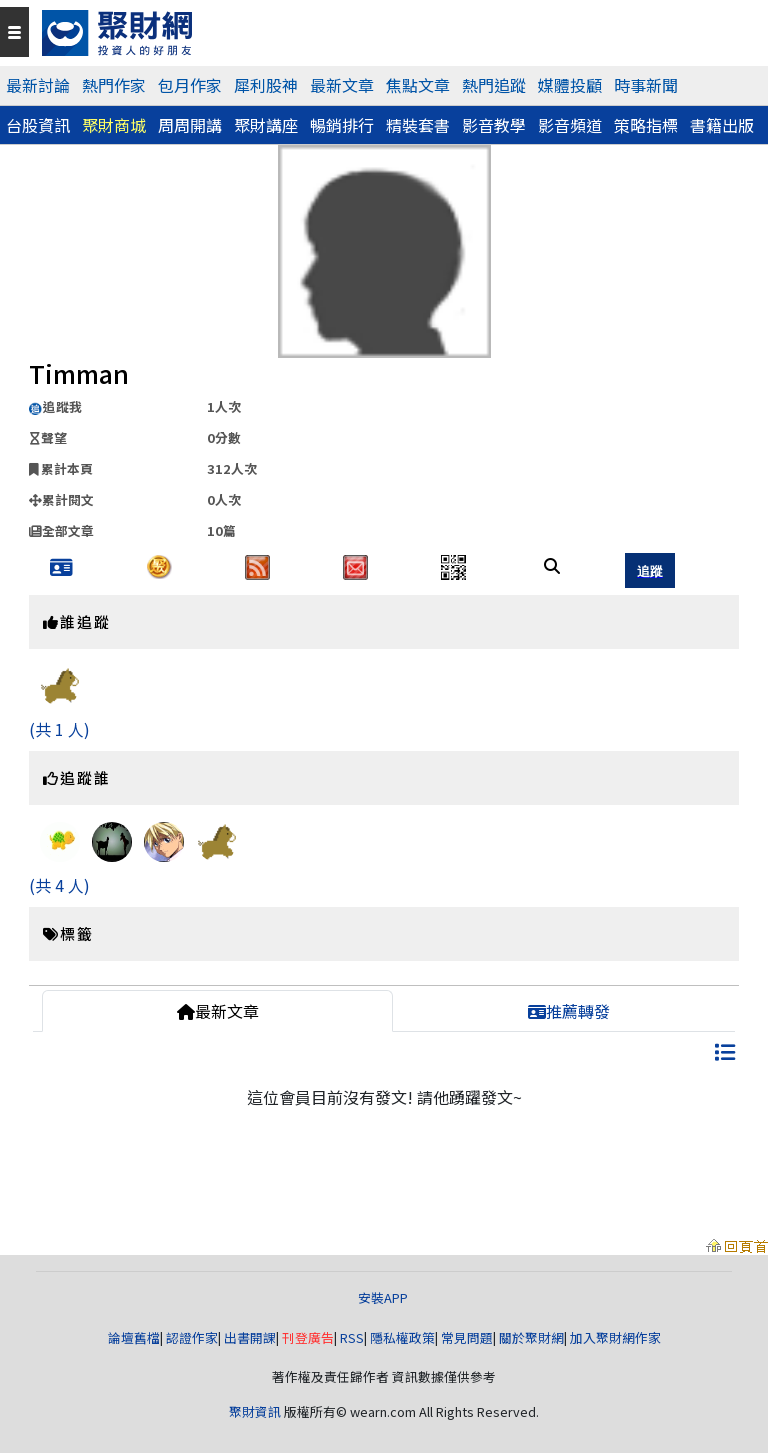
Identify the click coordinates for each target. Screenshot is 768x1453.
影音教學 (494, 125)
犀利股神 (266, 85)
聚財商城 (114, 125)
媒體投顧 (570, 85)
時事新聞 (646, 85)
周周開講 (190, 125)
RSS (352, 1337)
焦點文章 (418, 85)
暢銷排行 (342, 125)
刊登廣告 (308, 1337)
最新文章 (342, 85)
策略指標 (646, 125)
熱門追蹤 (494, 85)
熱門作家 (114, 85)
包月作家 (190, 85)
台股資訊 (38, 125)
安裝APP (384, 1297)
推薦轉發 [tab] (569, 1011)
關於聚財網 (531, 1337)
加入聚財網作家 (615, 1337)
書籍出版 (722, 125)
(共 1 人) (59, 729)
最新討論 (38, 85)
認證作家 (192, 1337)
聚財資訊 (255, 1411)
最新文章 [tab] (218, 1011)
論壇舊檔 (134, 1337)
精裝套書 (418, 125)
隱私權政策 (402, 1337)
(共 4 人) (59, 885)
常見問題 (467, 1337)
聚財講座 (266, 125)
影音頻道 (570, 125)
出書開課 (250, 1337)
